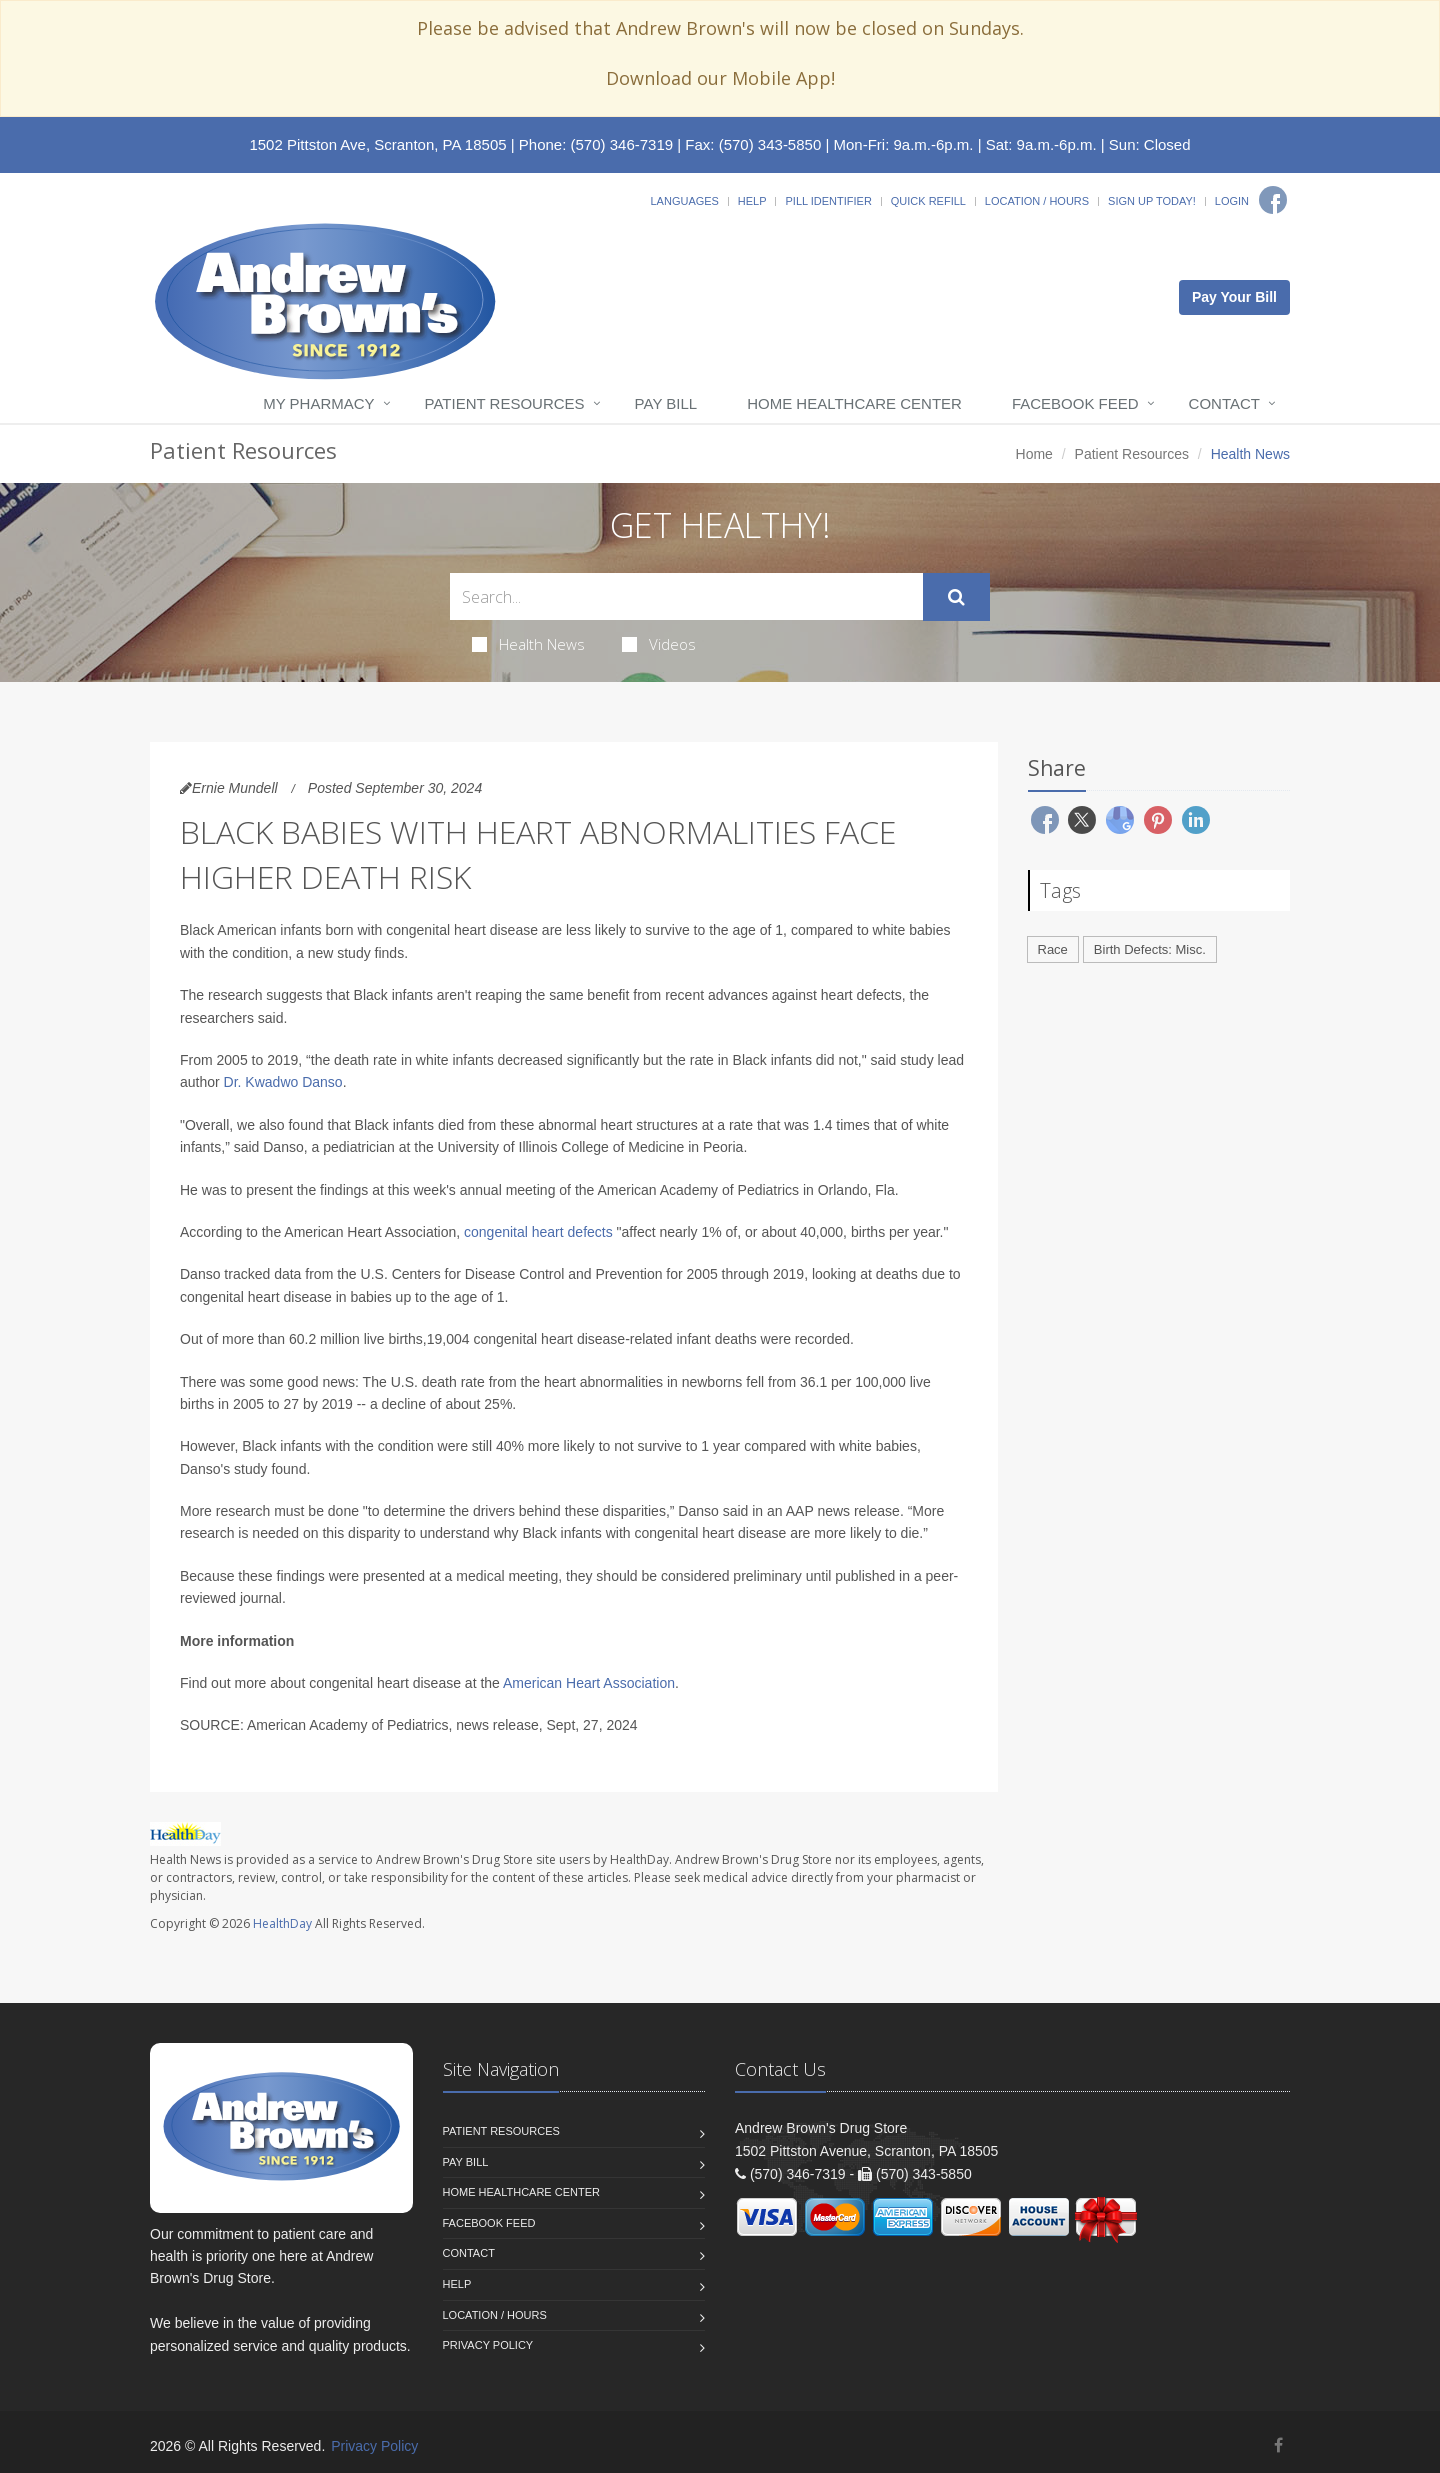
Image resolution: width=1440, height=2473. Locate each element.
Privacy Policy (488, 2345)
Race (1053, 949)
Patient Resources (505, 403)
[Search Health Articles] (686, 596)
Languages (684, 201)
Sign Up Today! (1152, 201)
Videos (659, 644)
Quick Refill (928, 201)
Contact (1224, 403)
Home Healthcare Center (854, 403)
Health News (528, 644)
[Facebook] (1273, 200)
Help (752, 201)
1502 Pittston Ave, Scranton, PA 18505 (377, 144)
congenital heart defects (538, 1232)
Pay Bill (666, 403)
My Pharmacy (318, 403)
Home (1034, 454)
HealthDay (282, 1923)
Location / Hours (1037, 201)
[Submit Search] (956, 597)
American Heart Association (589, 1683)
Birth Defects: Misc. (1150, 949)
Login (1232, 201)
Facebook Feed (1075, 403)
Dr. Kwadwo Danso (283, 1082)
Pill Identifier (828, 201)
